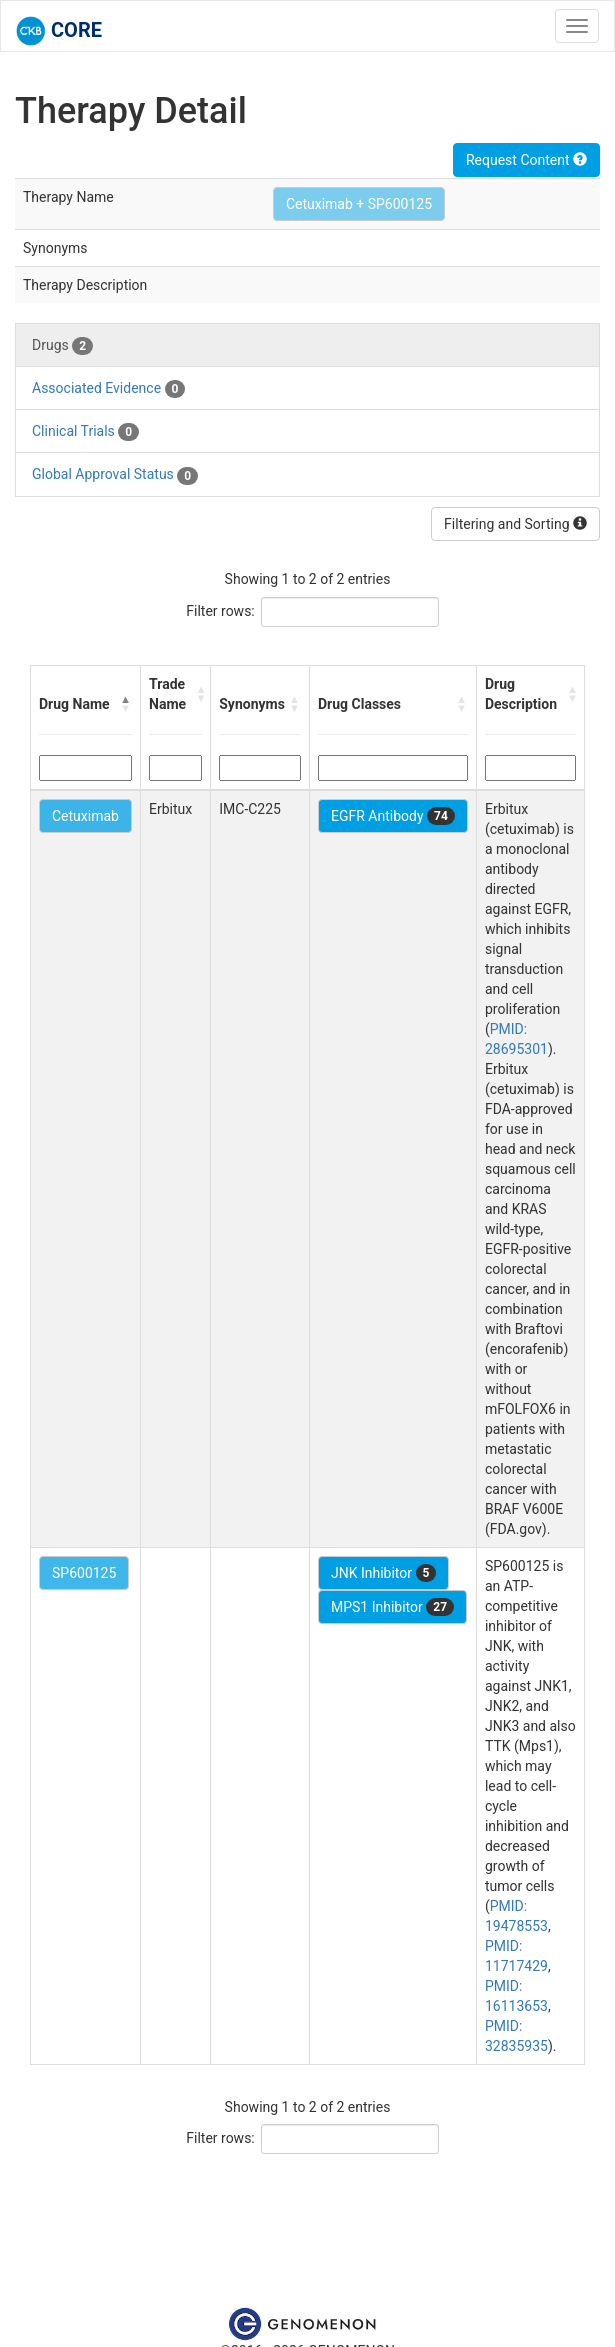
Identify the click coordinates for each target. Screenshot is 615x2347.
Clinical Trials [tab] (85, 432)
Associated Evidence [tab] (108, 389)
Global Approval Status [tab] (115, 475)
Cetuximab (85, 816)
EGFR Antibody (393, 816)
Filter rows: (220, 611)
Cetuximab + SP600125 (359, 204)
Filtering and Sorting (515, 524)
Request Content (526, 160)
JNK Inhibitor (383, 1573)
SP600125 (84, 1573)
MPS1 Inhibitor (392, 1607)
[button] (126, 704)
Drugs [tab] (62, 346)
